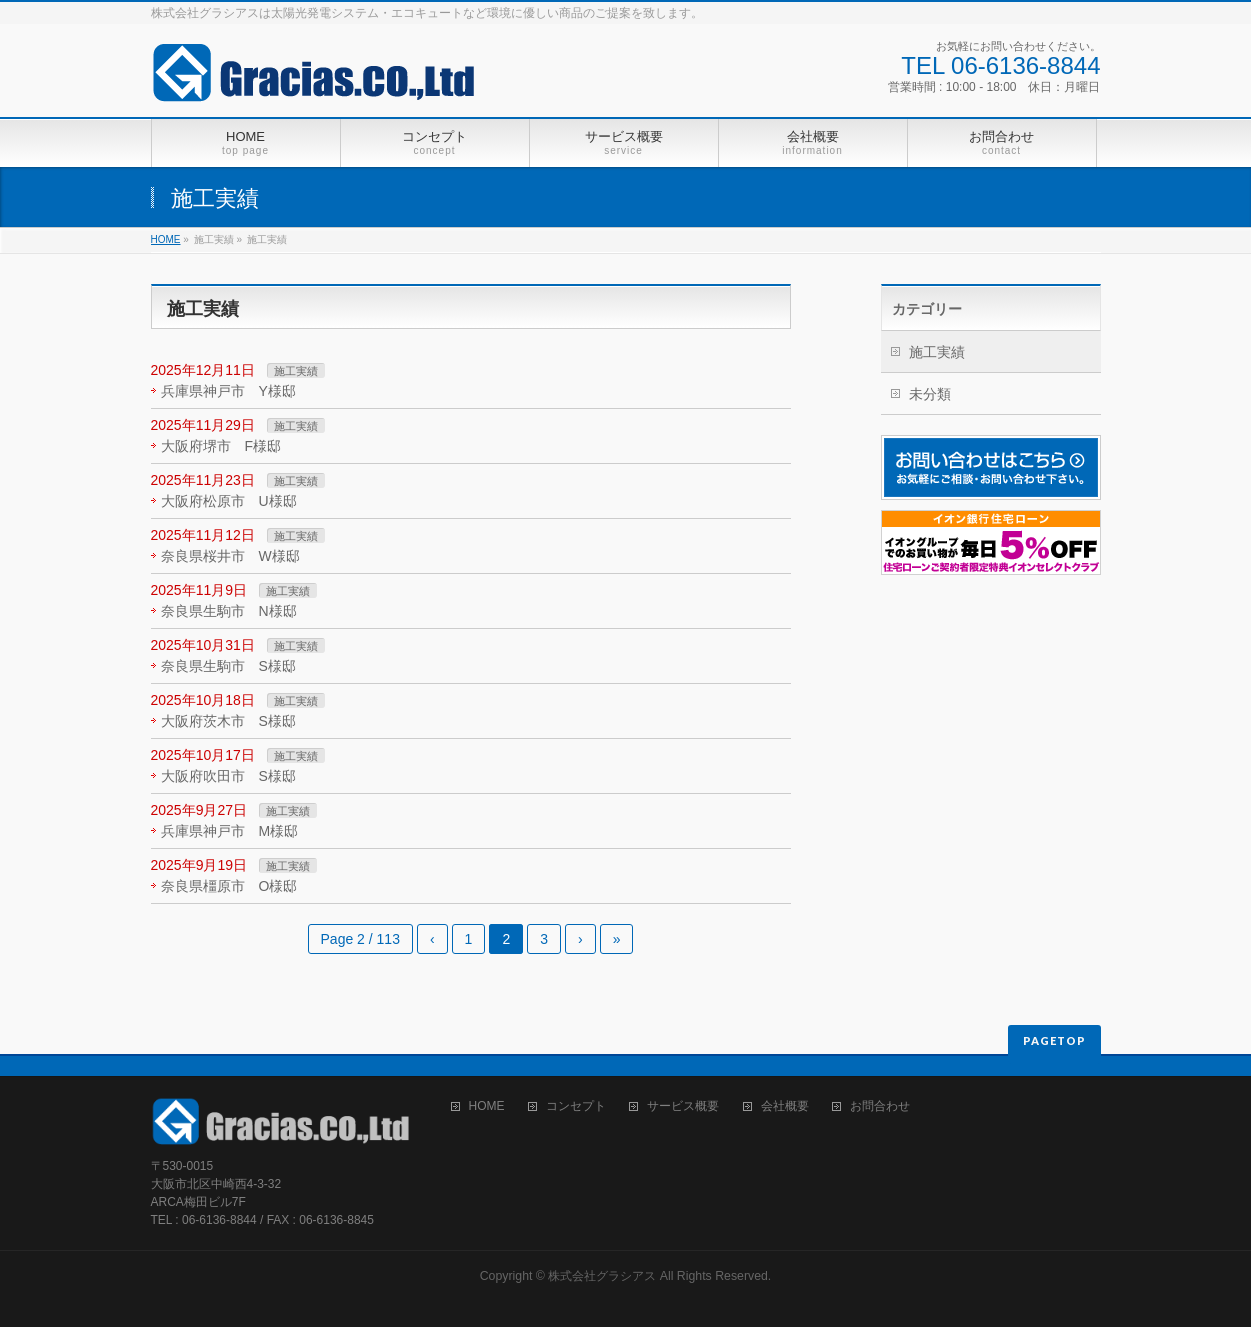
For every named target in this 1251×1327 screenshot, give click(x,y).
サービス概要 (683, 1106)
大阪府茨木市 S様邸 (228, 721)
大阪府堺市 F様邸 (221, 446)
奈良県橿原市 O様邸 (229, 886)
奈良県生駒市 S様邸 (228, 666)
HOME (166, 239)
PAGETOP (1054, 1040)
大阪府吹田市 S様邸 (228, 776)
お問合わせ (880, 1106)
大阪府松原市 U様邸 (229, 501)
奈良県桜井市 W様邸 (230, 556)
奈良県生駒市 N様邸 (229, 611)
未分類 (930, 394)
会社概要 (785, 1106)
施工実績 (296, 371)
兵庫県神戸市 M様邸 (230, 831)
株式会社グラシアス (602, 1276)
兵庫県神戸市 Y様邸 (228, 391)
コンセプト (576, 1106)
